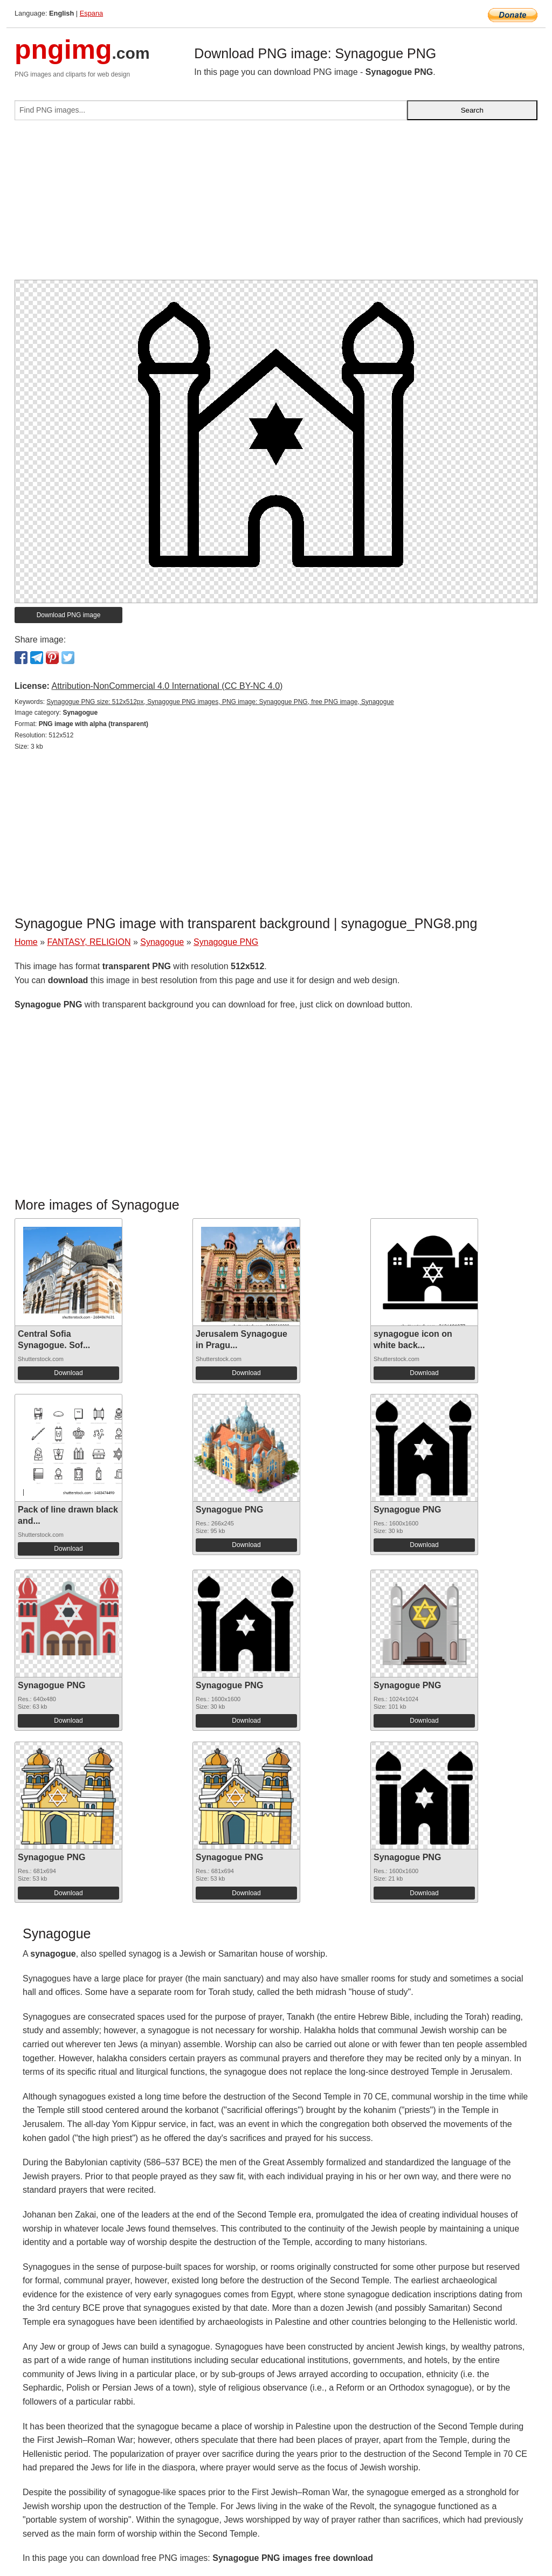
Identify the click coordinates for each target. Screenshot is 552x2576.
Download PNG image (69, 615)
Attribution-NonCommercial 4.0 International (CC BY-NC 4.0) (166, 685)
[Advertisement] (276, 204)
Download (68, 1373)
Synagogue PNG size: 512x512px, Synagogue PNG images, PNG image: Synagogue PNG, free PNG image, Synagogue (220, 702)
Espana (91, 13)
